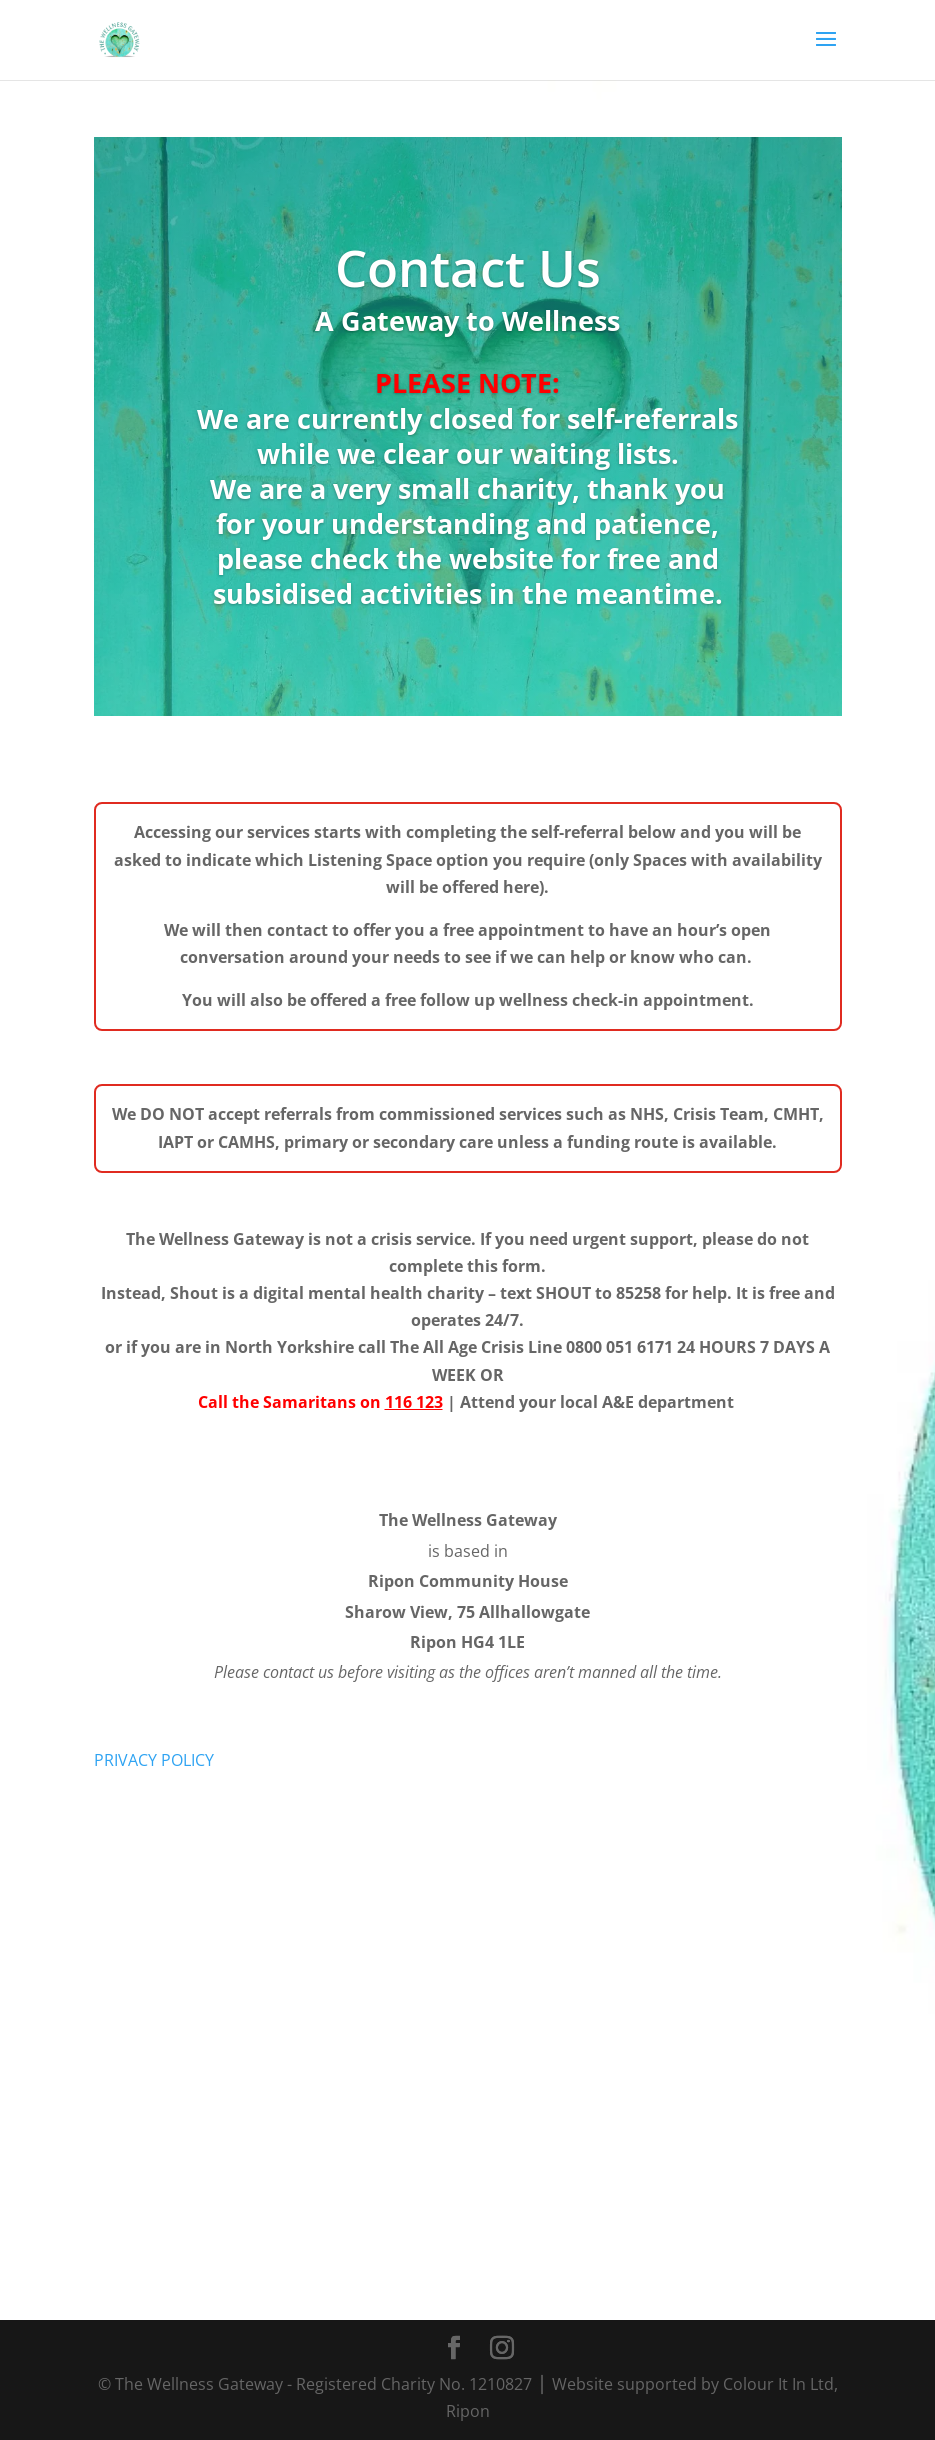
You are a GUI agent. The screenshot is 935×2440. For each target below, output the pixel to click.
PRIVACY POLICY (154, 1760)
